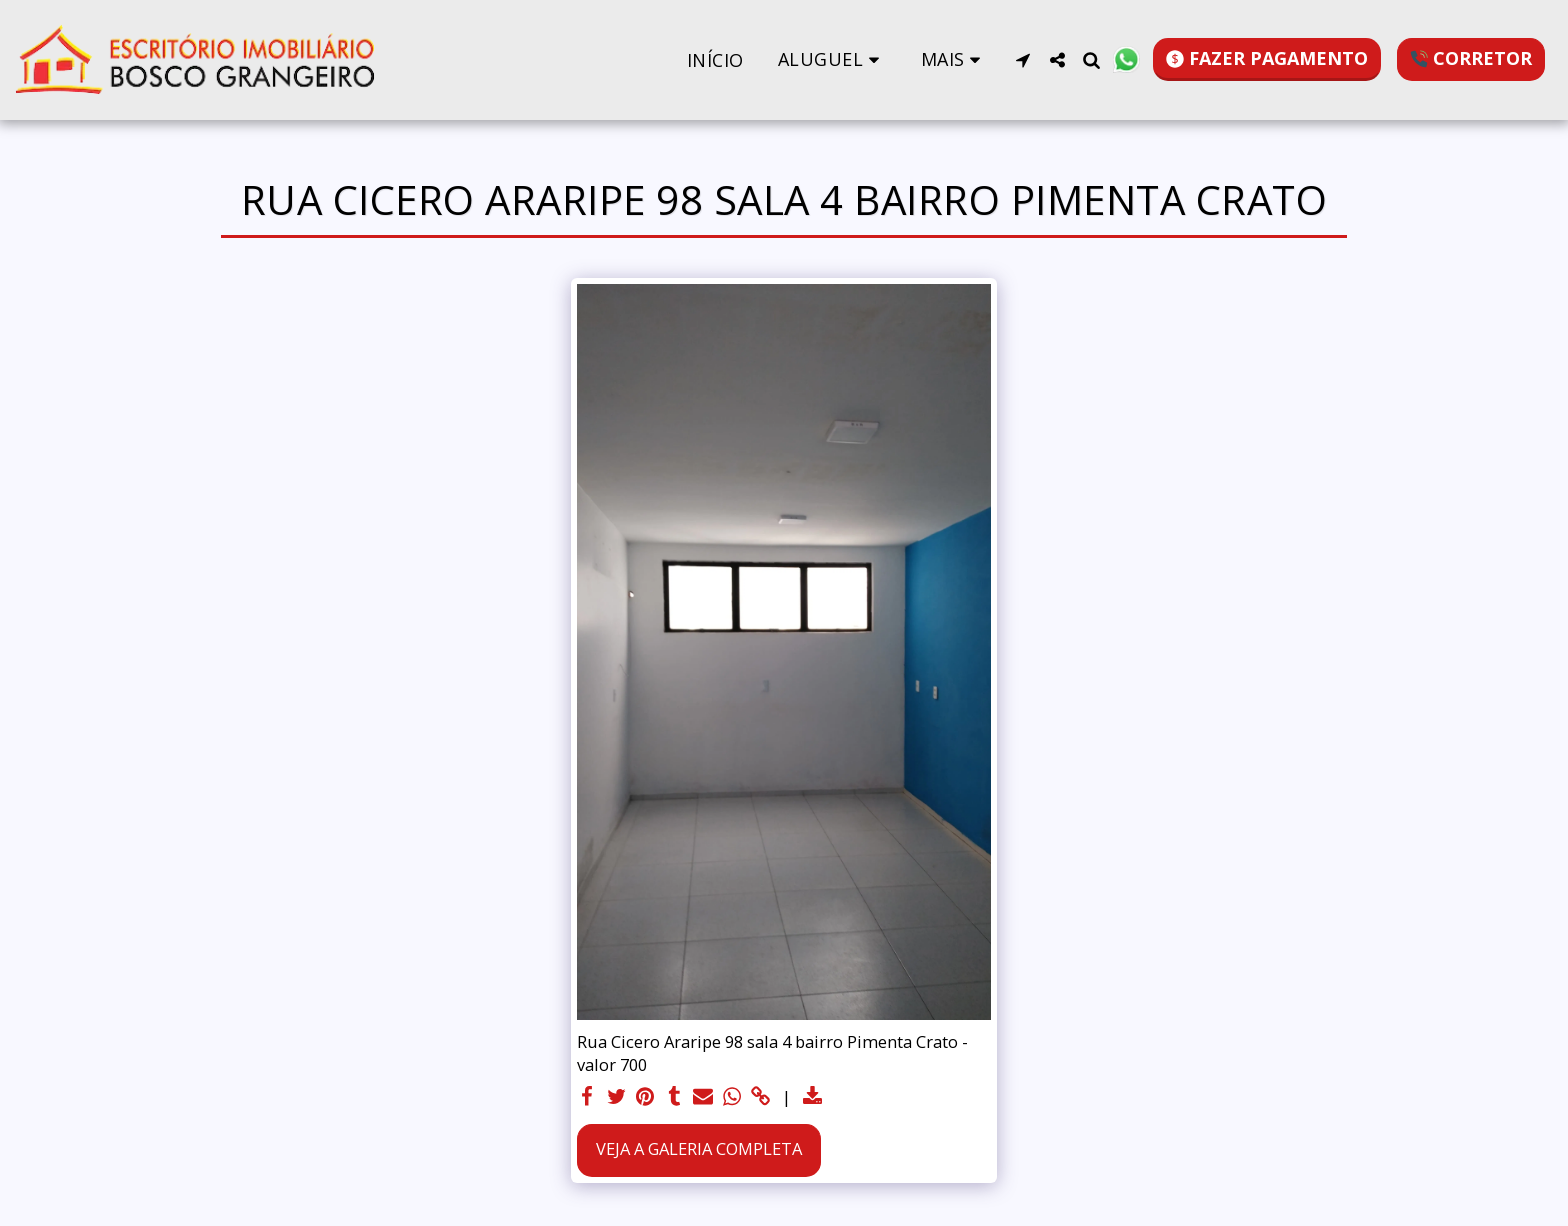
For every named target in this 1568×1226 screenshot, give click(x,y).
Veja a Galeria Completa (699, 1148)
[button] (832, 59)
